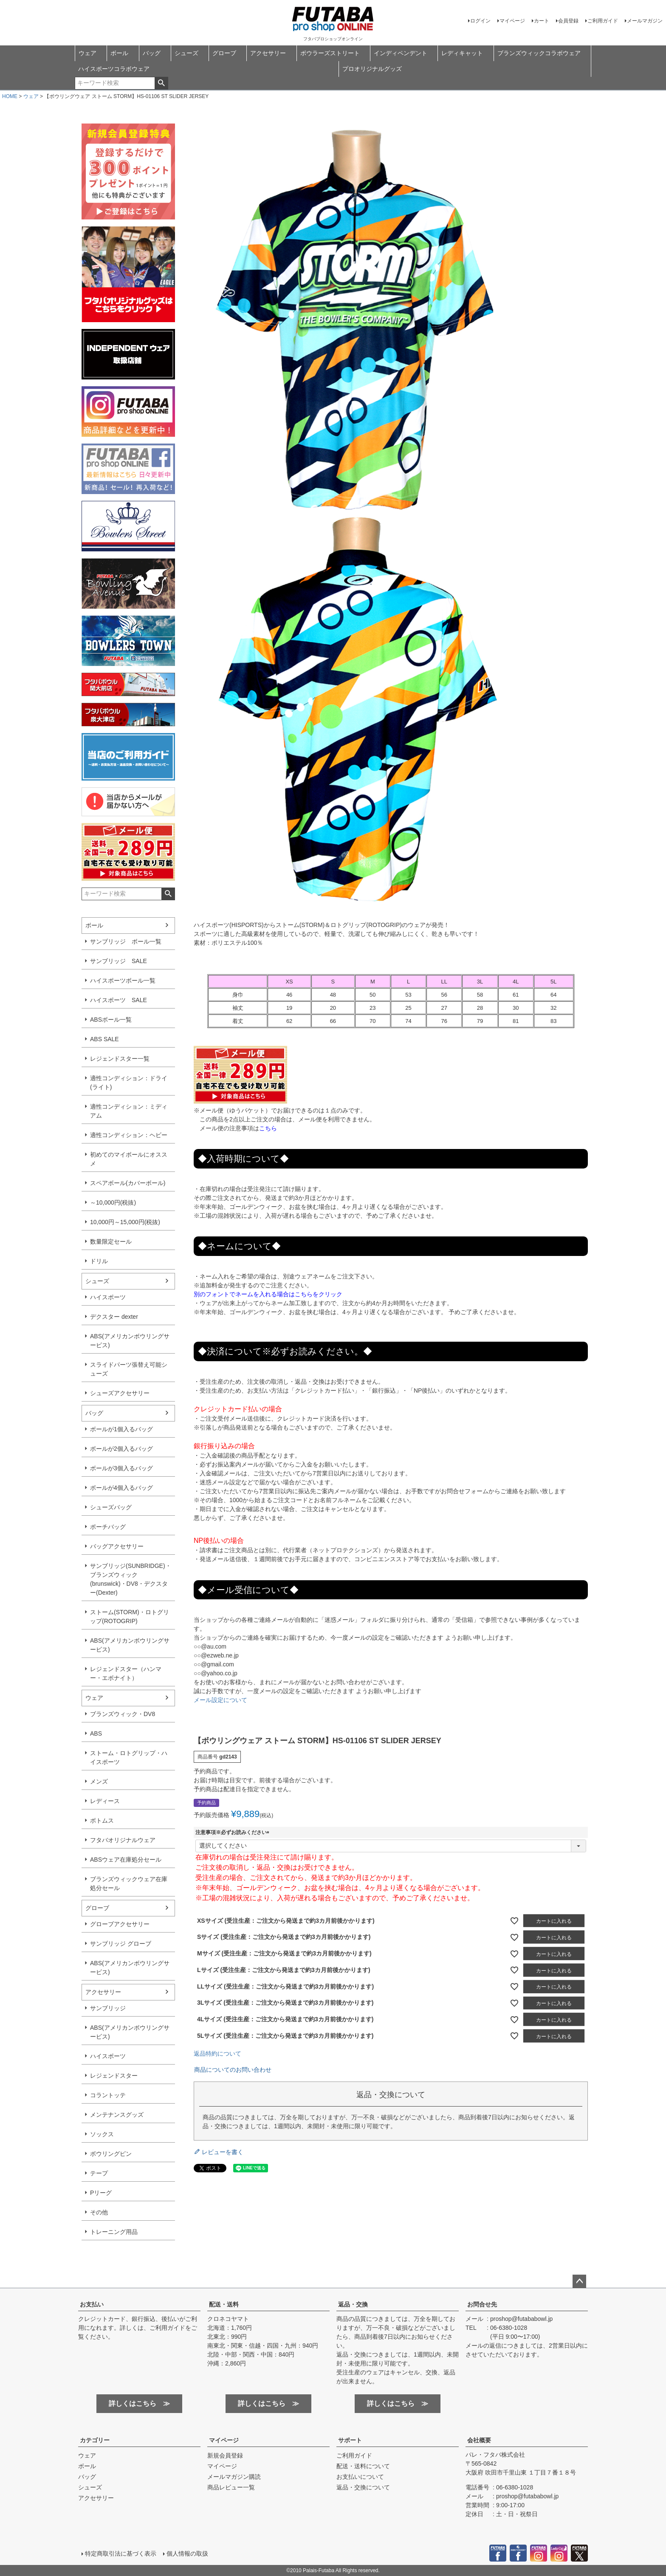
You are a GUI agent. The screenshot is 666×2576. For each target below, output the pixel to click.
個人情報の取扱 (187, 2553)
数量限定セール (111, 1241)
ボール (119, 53)
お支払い (92, 2304)
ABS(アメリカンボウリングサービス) (129, 1340)
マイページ (512, 21)
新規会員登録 (225, 2455)
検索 (161, 83)
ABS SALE (104, 1039)
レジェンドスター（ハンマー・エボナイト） (125, 1673)
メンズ (99, 1781)
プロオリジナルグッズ (372, 68)
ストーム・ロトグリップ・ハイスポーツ (128, 1757)
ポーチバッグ (108, 1526)
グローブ (224, 53)
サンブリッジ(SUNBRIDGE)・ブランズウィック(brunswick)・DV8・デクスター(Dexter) (130, 1579)
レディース (105, 1801)
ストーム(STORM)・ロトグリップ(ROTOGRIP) (129, 1616)
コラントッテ (108, 2095)
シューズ (186, 53)
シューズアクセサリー (120, 1393)
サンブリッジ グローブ (120, 1943)
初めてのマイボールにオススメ (128, 1159)
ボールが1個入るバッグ (121, 1429)
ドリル (99, 1261)
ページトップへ (579, 2281)
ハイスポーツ (108, 1297)
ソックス (102, 2134)
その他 (99, 2212)
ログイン (480, 21)
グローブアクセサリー (120, 1924)
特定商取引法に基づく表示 (120, 2553)
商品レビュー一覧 (231, 2487)
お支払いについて (360, 2476)
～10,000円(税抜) (113, 1202)
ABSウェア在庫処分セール (125, 1859)
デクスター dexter (114, 1316)
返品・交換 (353, 2304)
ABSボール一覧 (111, 1019)
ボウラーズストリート (330, 53)
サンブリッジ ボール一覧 (125, 941)
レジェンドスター (114, 2075)
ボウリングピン (111, 2153)
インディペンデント (400, 53)
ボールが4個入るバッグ (121, 1487)
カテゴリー (95, 2440)
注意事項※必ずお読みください (233, 1832)
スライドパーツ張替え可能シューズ (128, 1369)
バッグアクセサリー (117, 1546)
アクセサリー (268, 53)
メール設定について (220, 1700)
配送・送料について (363, 2466)
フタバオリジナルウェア (122, 1840)
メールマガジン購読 (234, 2476)
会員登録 (568, 21)
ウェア (87, 53)
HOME (9, 96)
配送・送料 (224, 2304)
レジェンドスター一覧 (120, 1058)
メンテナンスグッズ (117, 2114)
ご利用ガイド (602, 21)
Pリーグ (101, 2192)
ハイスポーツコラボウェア (114, 68)
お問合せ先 (482, 2304)
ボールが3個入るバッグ (121, 1468)
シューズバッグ (111, 1507)
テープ (99, 2173)
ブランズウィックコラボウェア (539, 53)
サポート (350, 2440)
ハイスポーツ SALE (118, 1000)
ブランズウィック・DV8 (122, 1714)
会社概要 (479, 2440)
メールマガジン (645, 21)
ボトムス (102, 1820)
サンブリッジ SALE (118, 961)
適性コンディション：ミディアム (128, 1111)
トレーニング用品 (114, 2231)
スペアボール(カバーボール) (127, 1183)
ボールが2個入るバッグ (121, 1448)
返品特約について (217, 2053)
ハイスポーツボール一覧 (122, 980)
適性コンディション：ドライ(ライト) (128, 1082)
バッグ (152, 53)
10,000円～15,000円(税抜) (125, 1222)
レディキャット (462, 53)
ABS (96, 1733)
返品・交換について (363, 2487)
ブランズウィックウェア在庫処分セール (128, 1883)
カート (541, 21)
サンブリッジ (108, 2008)
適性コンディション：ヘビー (128, 1135)
